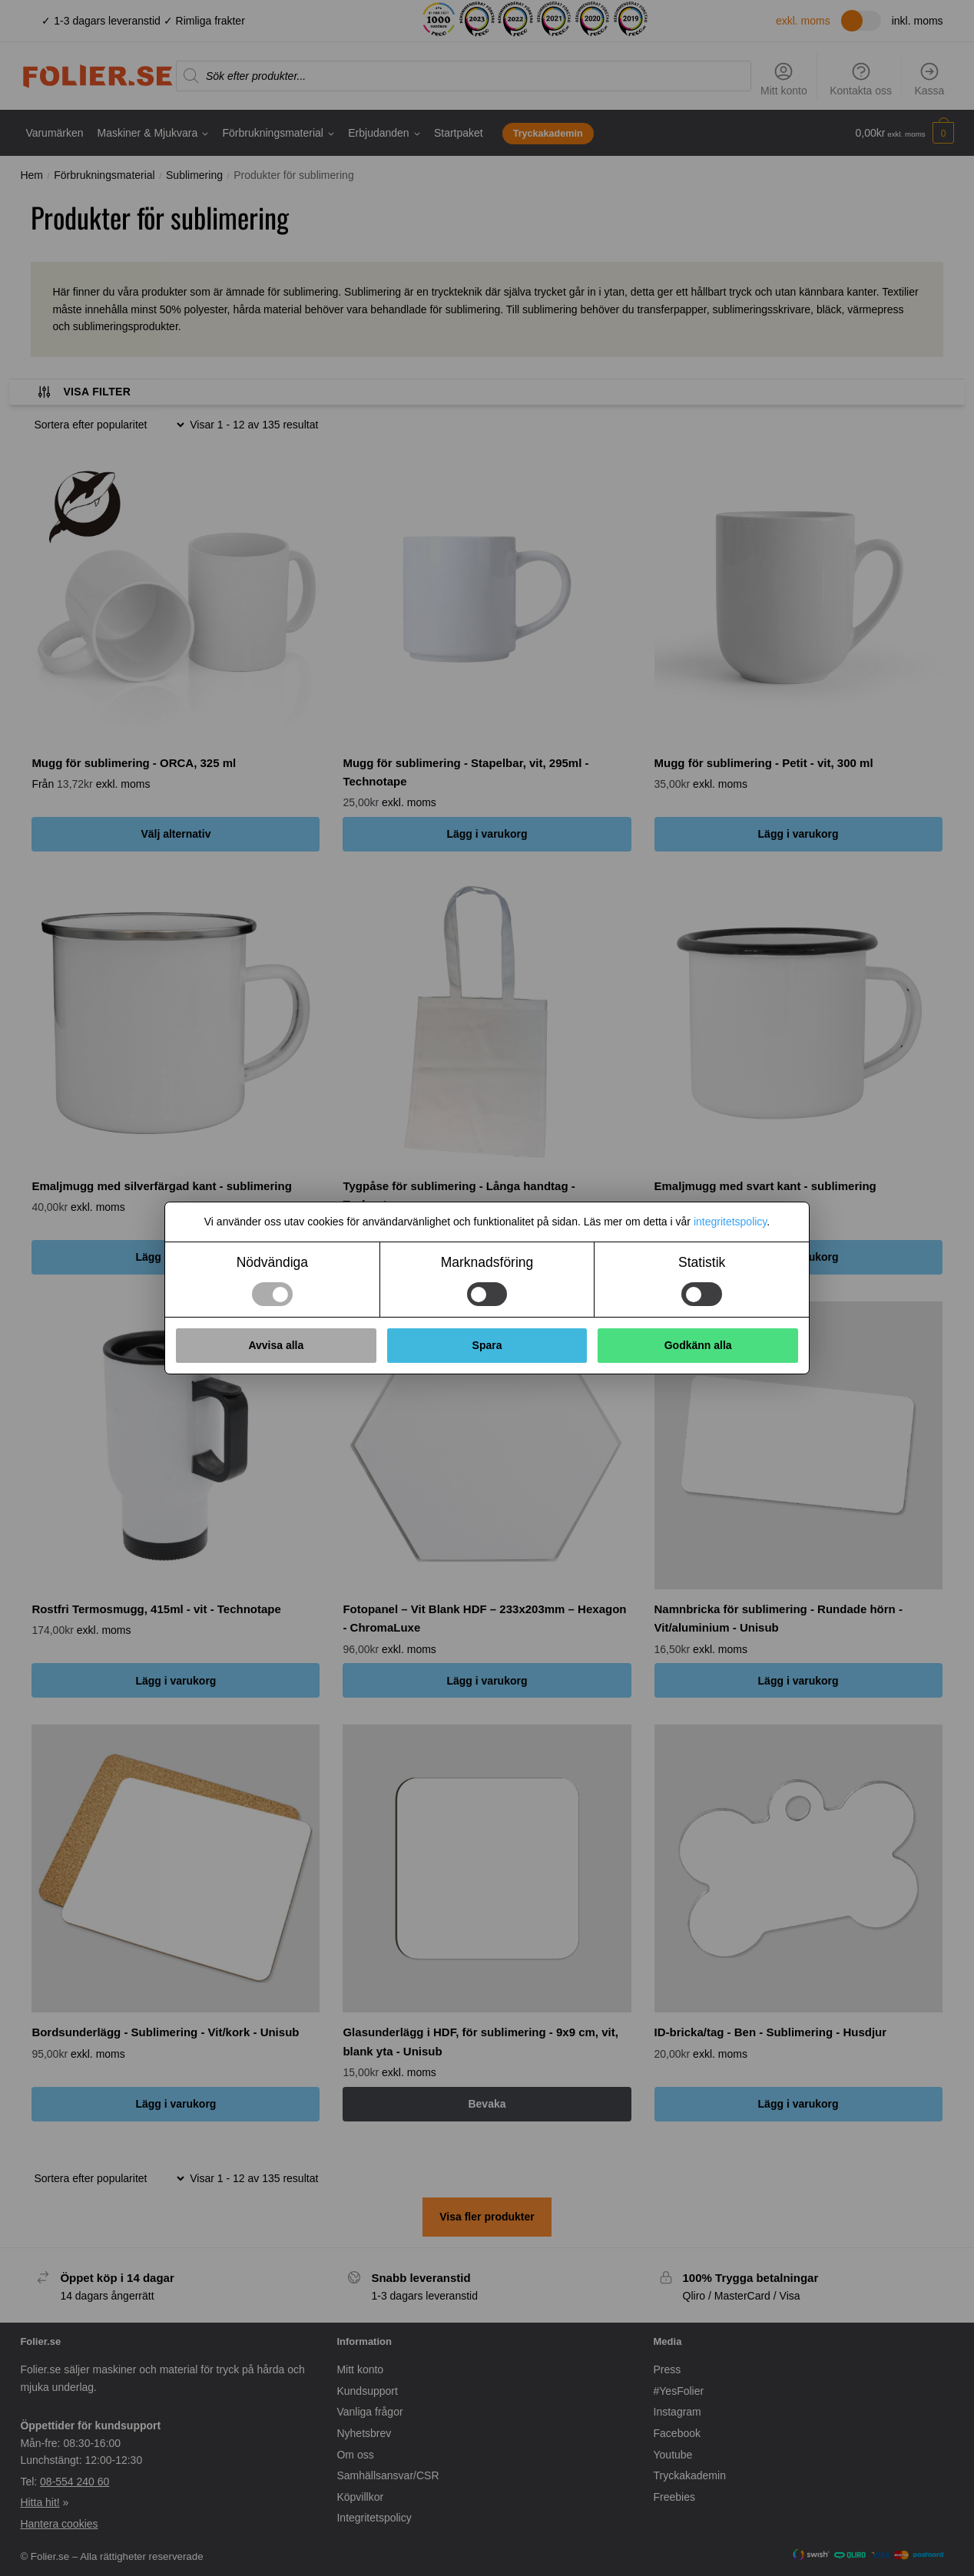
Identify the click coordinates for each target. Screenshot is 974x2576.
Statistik (701, 1262)
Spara (487, 1345)
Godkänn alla (698, 1345)
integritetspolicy (730, 1221)
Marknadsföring (487, 1262)
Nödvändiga (272, 1262)
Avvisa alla (275, 1345)
